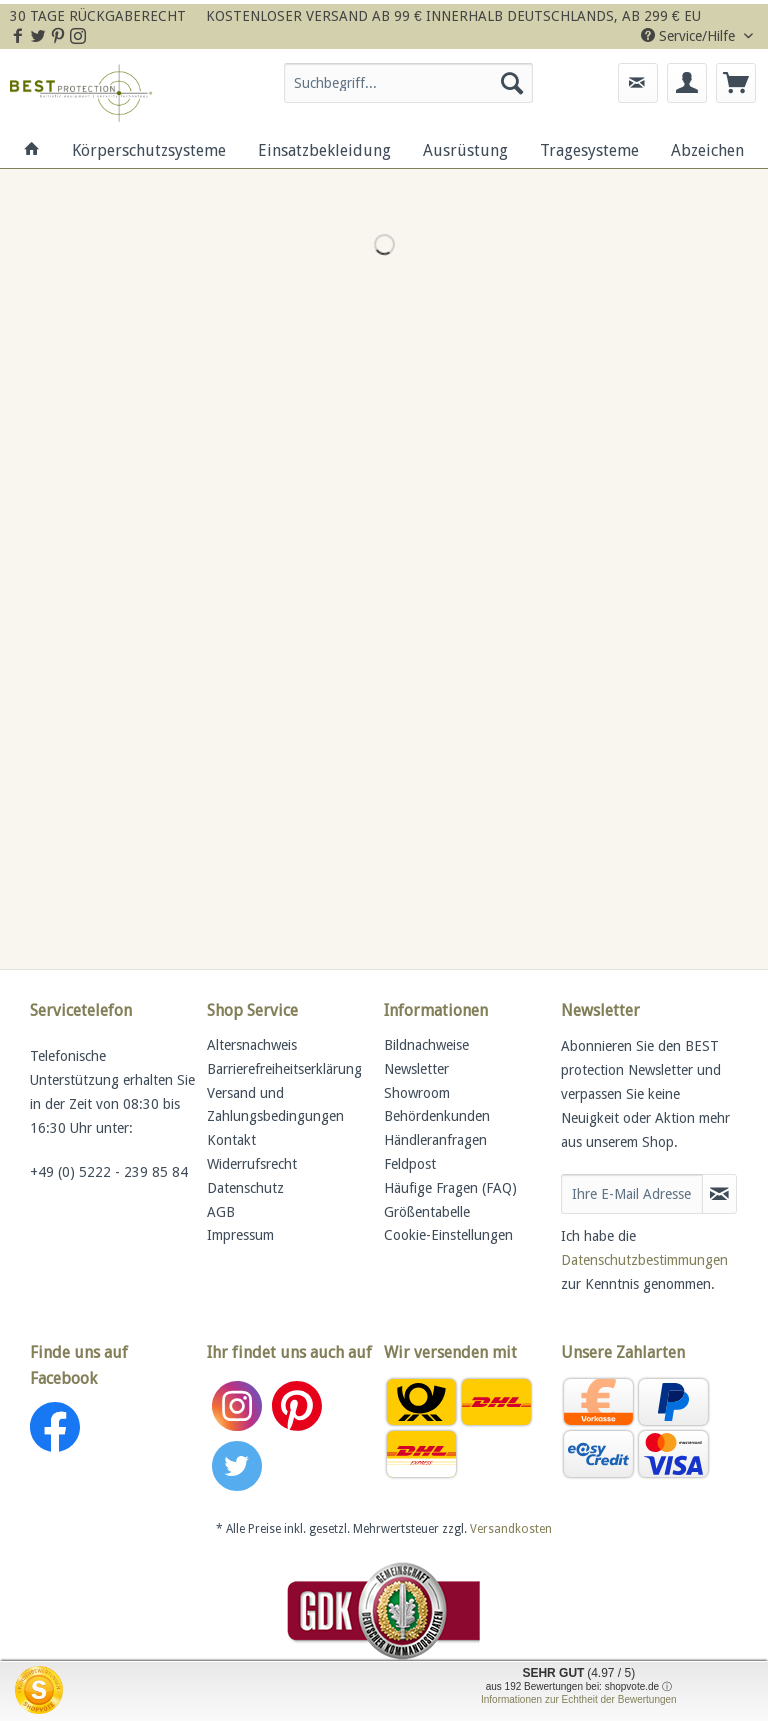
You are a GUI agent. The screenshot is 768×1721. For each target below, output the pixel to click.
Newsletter (416, 1069)
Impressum (240, 1235)
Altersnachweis (252, 1045)
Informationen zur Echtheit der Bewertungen (579, 1699)
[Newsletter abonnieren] (719, 1194)
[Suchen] (512, 83)
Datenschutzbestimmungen (644, 1260)
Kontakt (231, 1140)
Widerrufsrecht (252, 1164)
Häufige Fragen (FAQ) (450, 1188)
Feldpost (410, 1164)
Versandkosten (511, 1529)
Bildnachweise (426, 1045)
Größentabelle (427, 1212)
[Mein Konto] (687, 83)
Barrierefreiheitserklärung (284, 1069)
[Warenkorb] (736, 83)
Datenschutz (245, 1188)
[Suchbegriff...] (409, 83)
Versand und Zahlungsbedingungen (275, 1105)
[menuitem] (409, 91)
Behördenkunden (437, 1116)
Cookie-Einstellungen (448, 1235)
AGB (221, 1212)
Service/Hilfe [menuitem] (690, 36)
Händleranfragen (435, 1140)
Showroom (417, 1093)
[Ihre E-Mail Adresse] (632, 1194)
